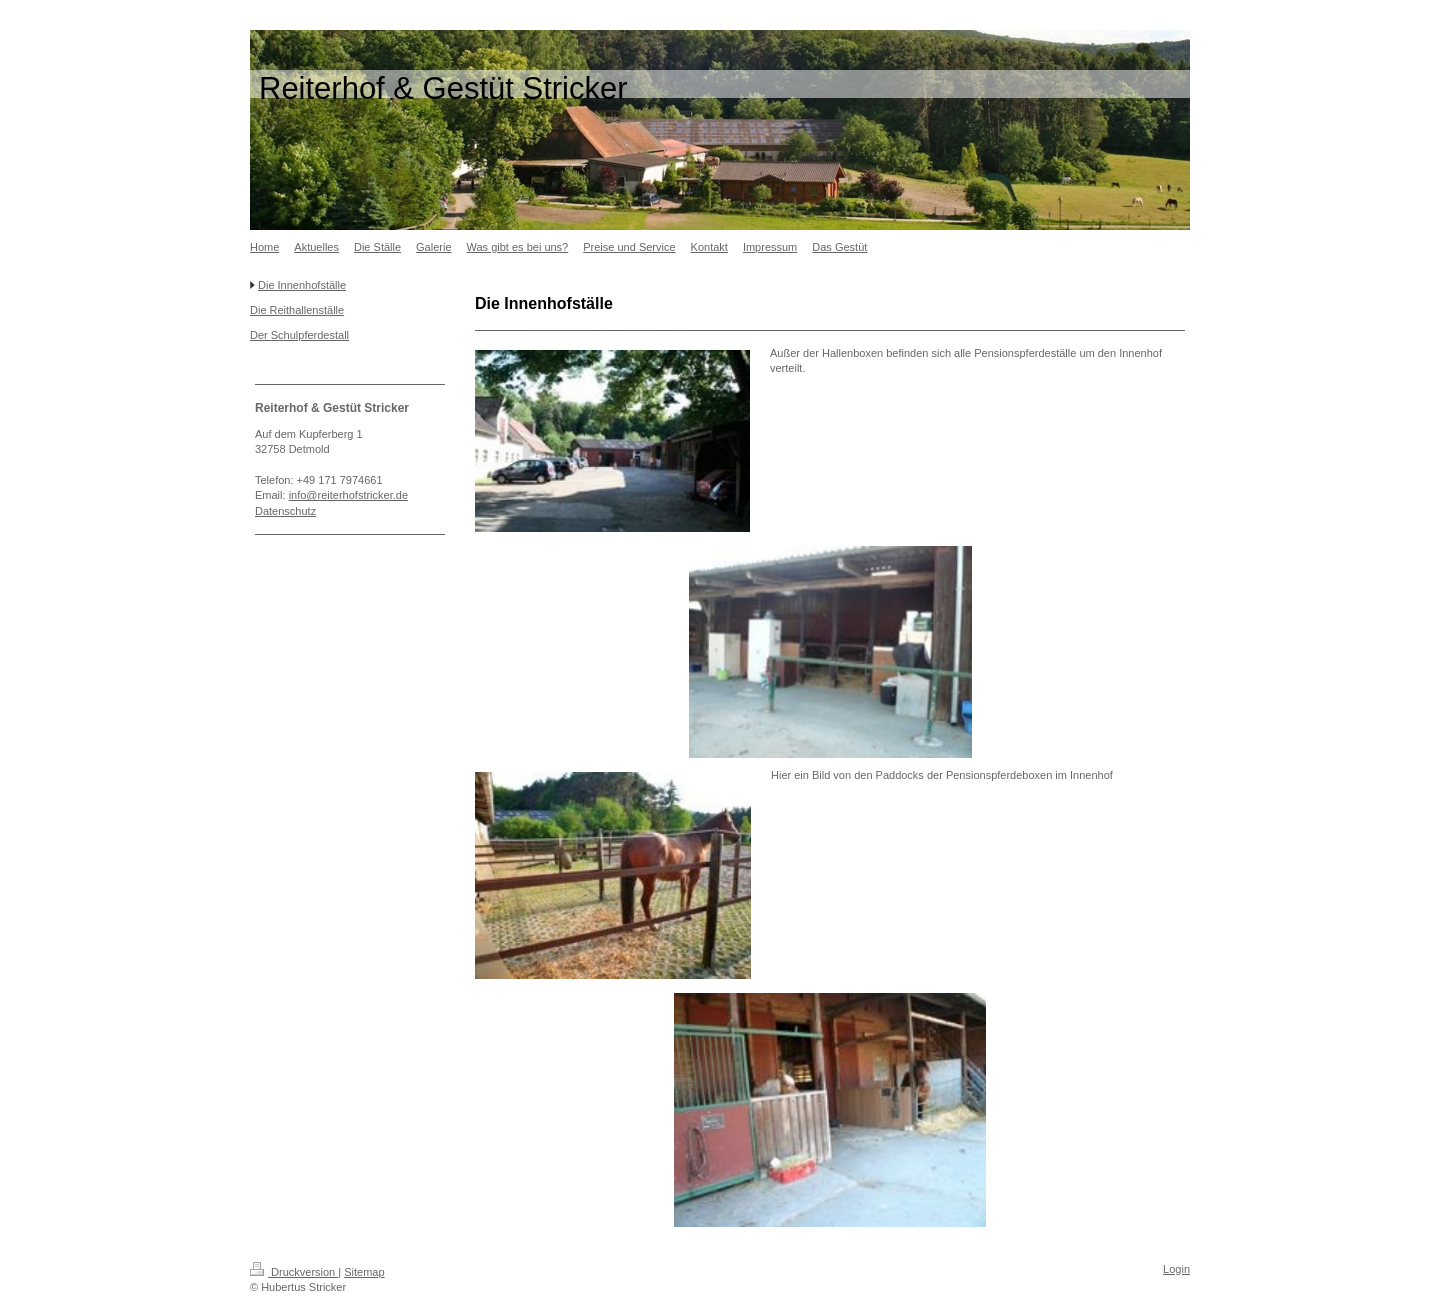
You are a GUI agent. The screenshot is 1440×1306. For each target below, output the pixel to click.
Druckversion (294, 1272)
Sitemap (364, 1272)
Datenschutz (285, 511)
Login (1176, 1269)
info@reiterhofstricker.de (348, 495)
